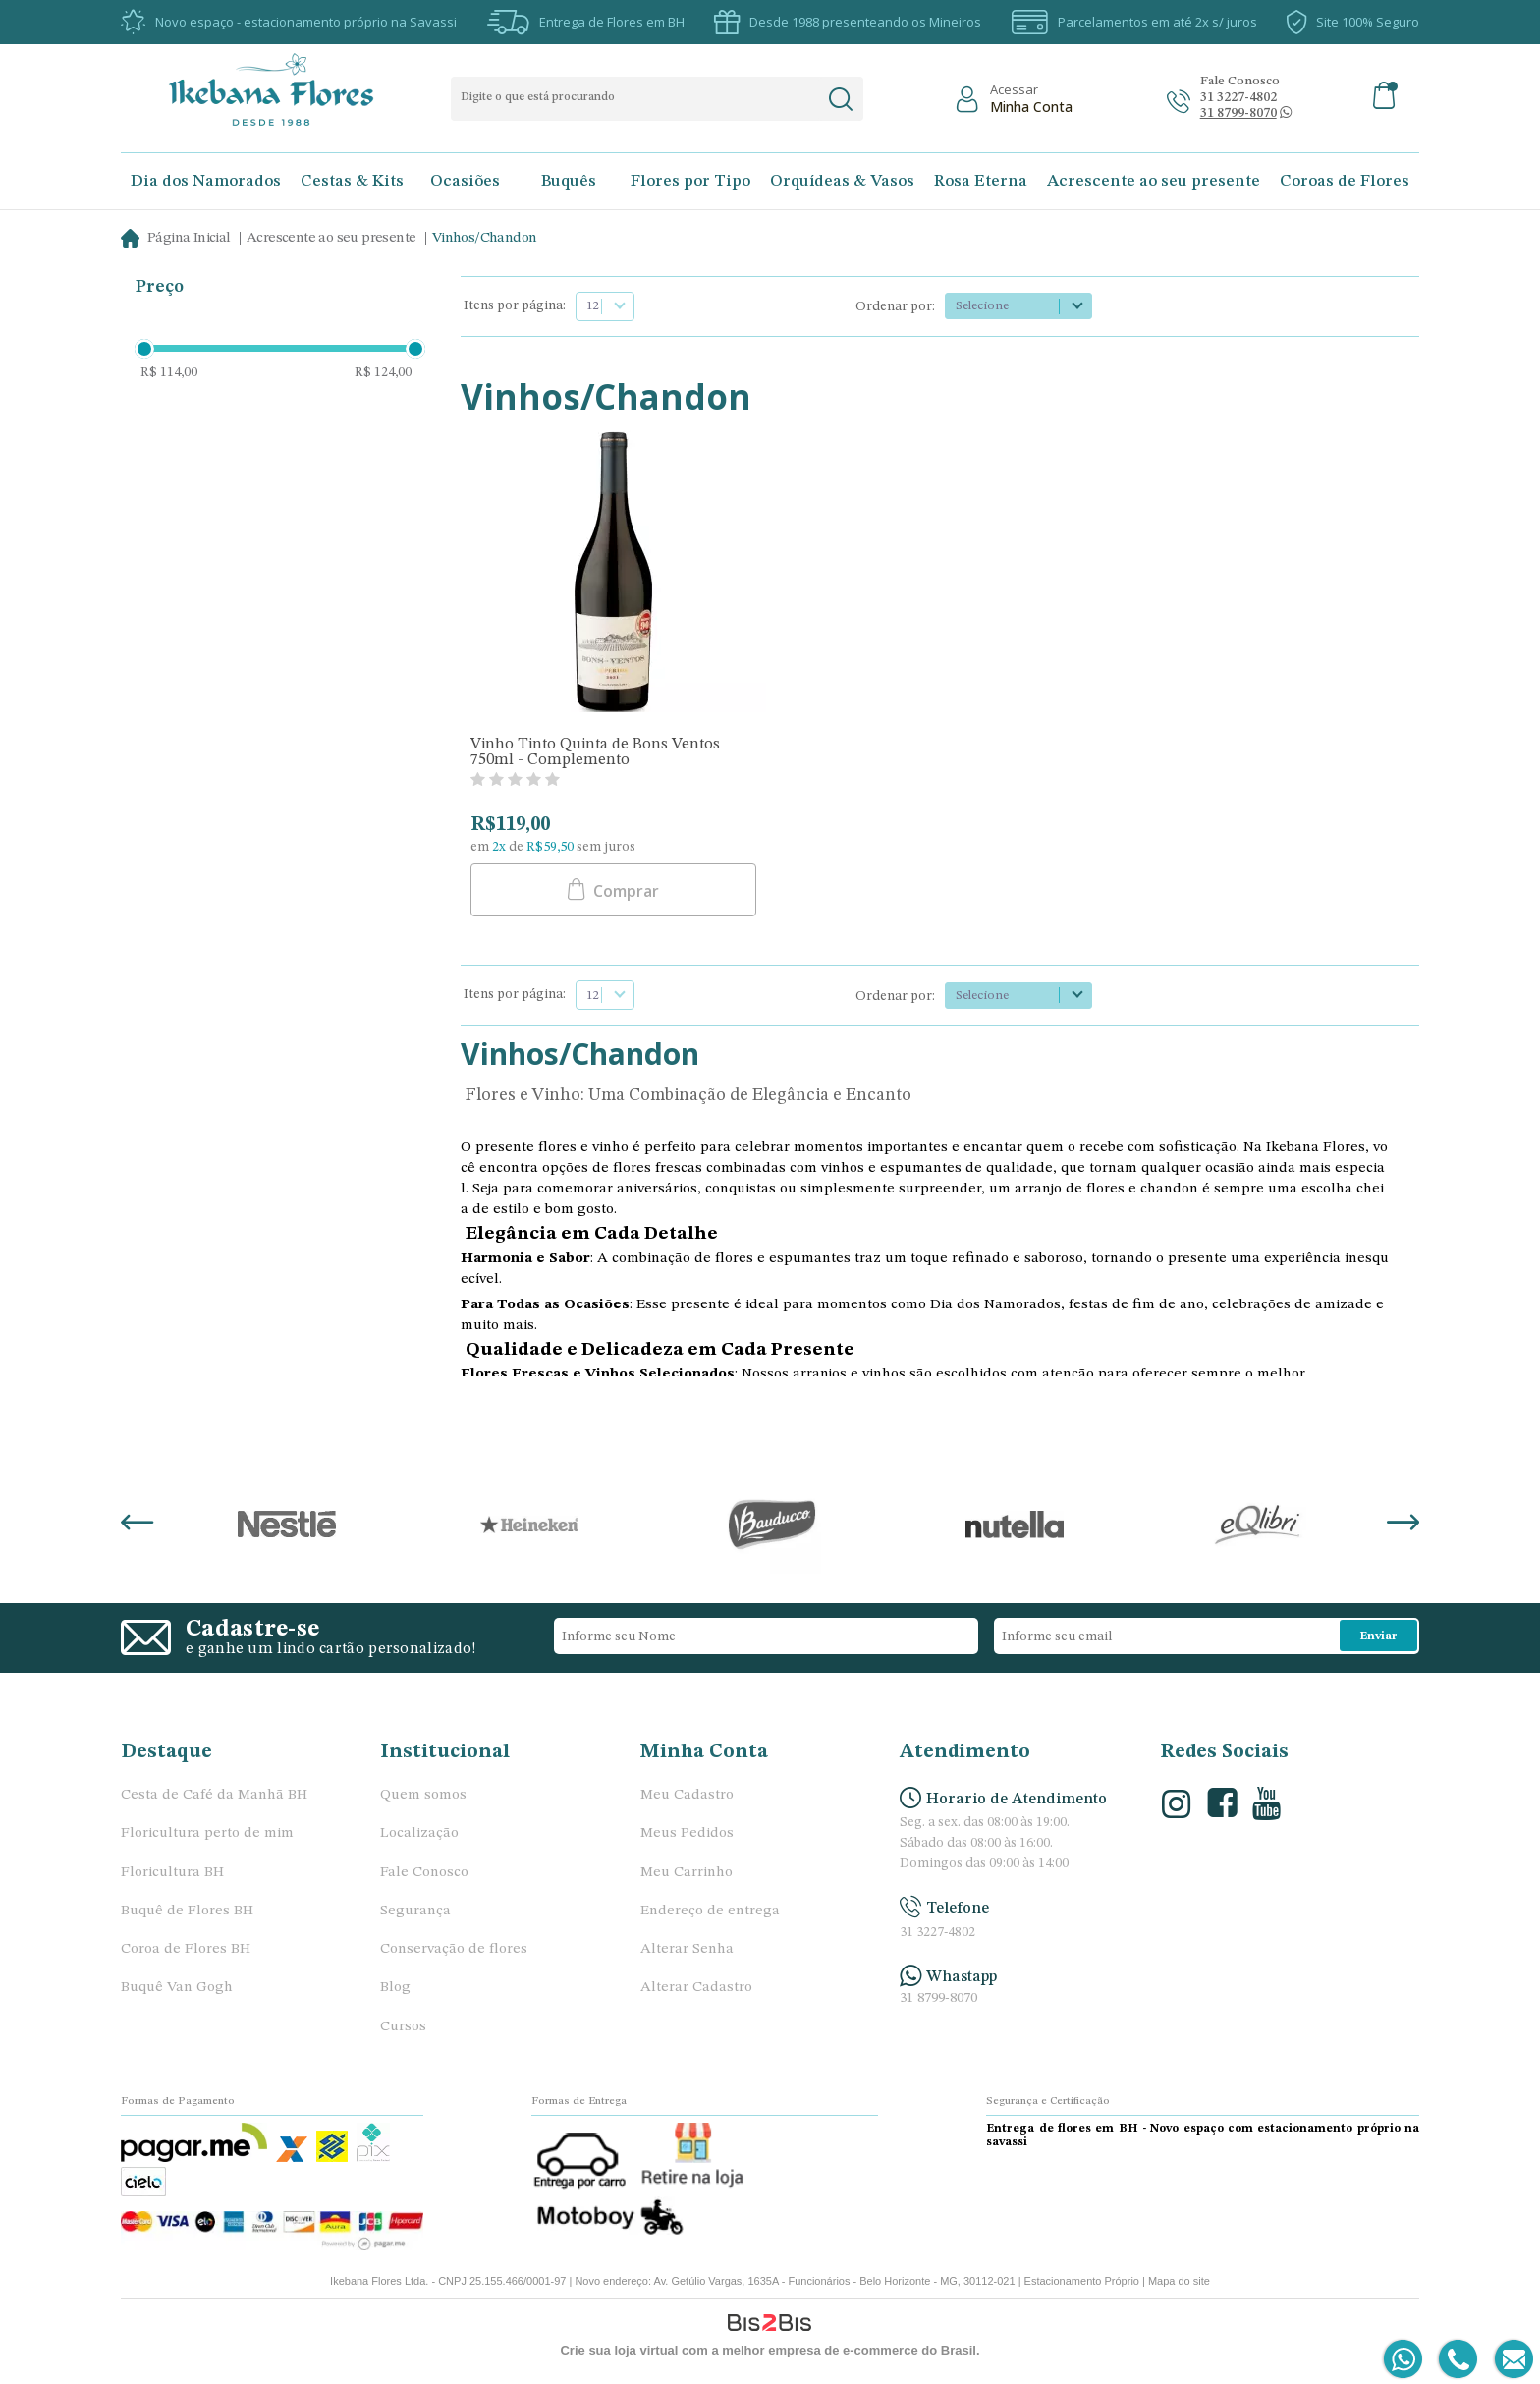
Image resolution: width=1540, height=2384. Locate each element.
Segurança (415, 1911)
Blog (395, 1987)
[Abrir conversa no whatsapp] (1238, 113)
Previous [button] (137, 1524)
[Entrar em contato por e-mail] (1510, 2360)
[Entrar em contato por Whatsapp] (1404, 2360)
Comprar (624, 891)
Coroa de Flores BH (185, 1949)
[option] (286, 1524)
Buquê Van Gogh (177, 1987)
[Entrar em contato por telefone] (1457, 2360)
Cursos (403, 2027)
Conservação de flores (453, 1949)
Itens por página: (515, 305)
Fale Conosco (424, 1872)
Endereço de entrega (710, 1911)
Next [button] (1403, 1524)
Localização (419, 1833)
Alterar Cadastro (696, 1987)
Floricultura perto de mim (207, 1833)
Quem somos (423, 1795)
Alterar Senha (687, 1949)
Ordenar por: (895, 306)
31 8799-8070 (938, 1998)
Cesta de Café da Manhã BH (214, 1795)
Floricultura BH (172, 1872)
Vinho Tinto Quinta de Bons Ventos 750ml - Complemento (595, 752)
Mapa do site (1179, 2281)
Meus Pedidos (687, 1833)
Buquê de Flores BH (187, 1911)
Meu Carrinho (686, 1872)
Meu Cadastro (687, 1795)
